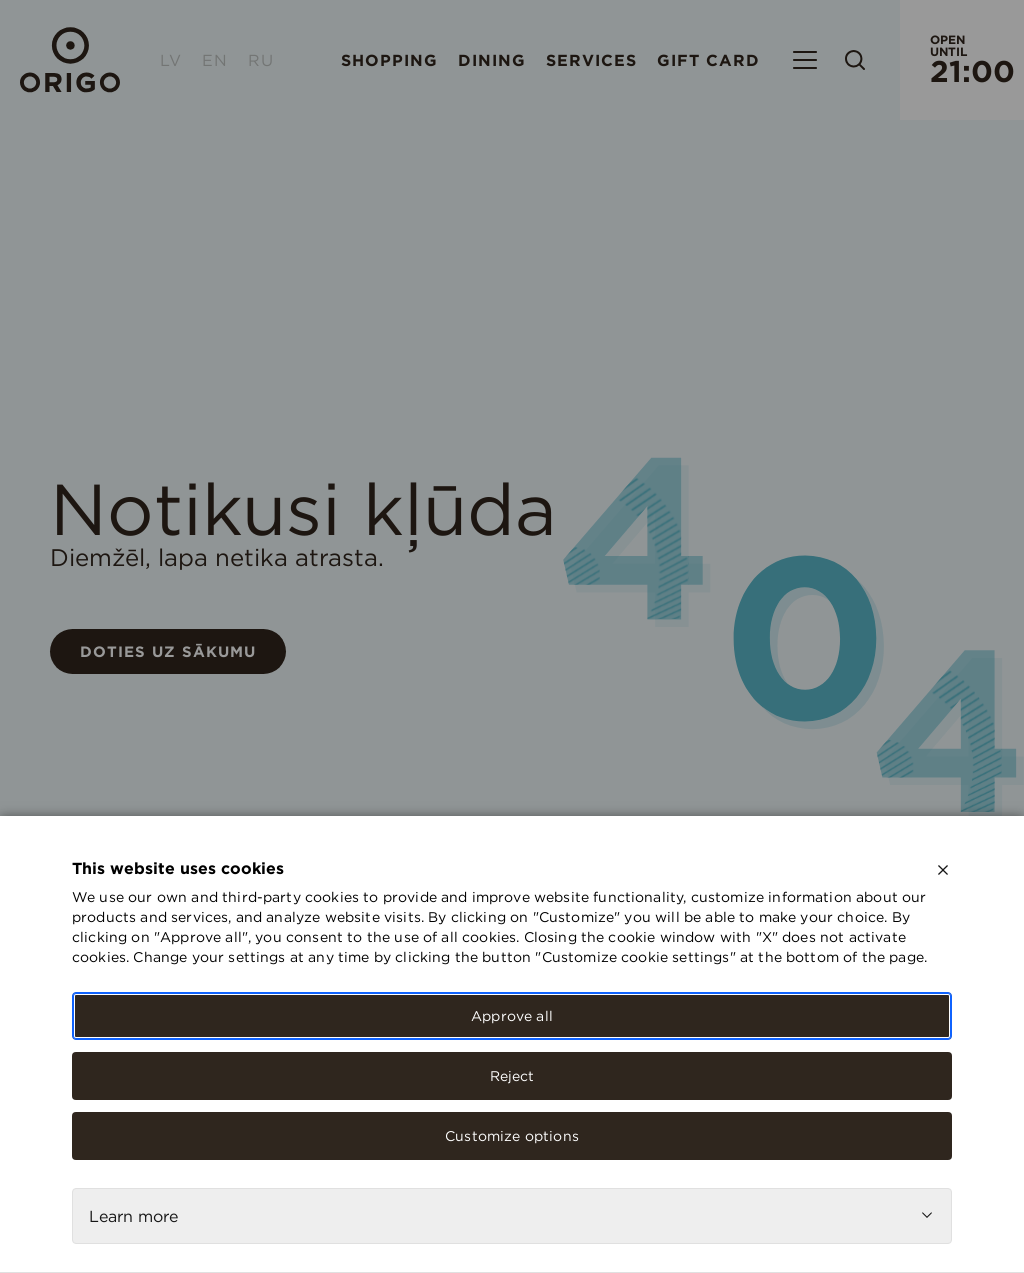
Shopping (389, 60)
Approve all (512, 1016)
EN (215, 60)
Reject (512, 1076)
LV (171, 60)
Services (591, 60)
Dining (492, 60)
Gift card (708, 60)
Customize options (512, 1136)
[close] (943, 870)
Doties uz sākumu (168, 651)
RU (261, 60)
